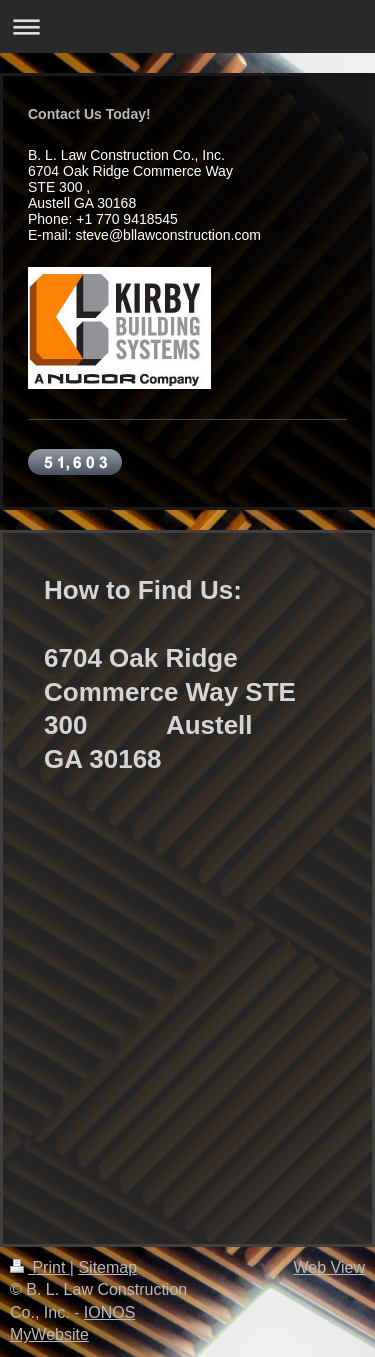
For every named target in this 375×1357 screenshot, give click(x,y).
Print (40, 1267)
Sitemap (107, 1267)
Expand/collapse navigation (187, 26)
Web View (329, 1267)
